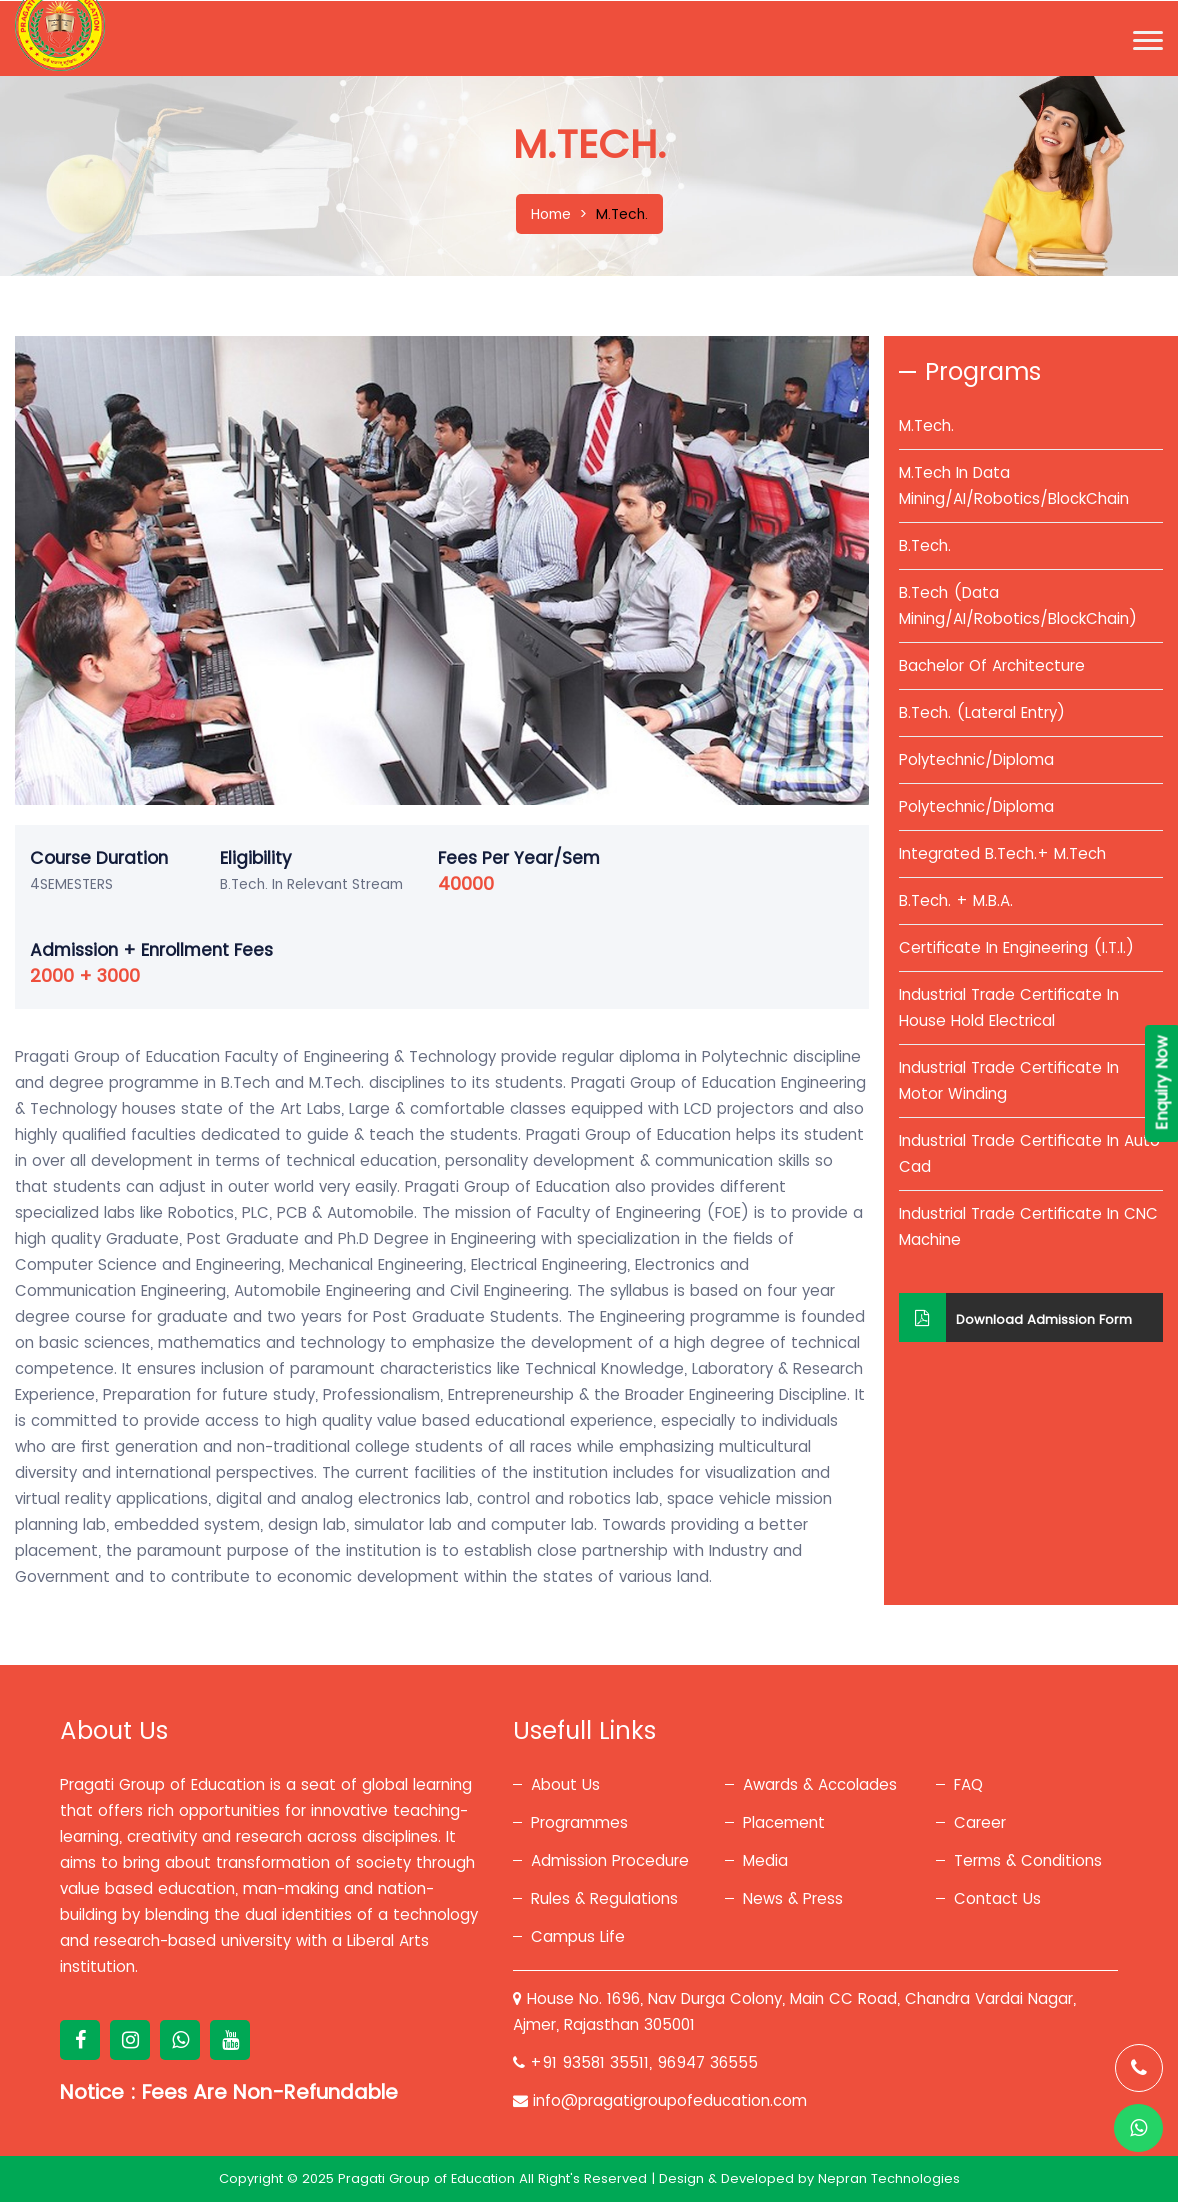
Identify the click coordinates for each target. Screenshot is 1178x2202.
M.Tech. (926, 425)
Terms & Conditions (1028, 1860)
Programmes (579, 1822)
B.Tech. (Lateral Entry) (982, 712)
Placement (784, 1822)
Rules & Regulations (604, 1898)
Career (980, 1822)
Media (765, 1860)
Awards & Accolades (820, 1784)
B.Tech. (925, 545)
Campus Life (578, 1936)
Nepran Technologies (889, 2178)
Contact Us (997, 1898)
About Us (565, 1784)
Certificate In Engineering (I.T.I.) (1016, 947)
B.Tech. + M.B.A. (956, 900)
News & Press (793, 1898)
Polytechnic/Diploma (976, 759)
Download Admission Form (1015, 1317)
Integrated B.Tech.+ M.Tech (1002, 853)
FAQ (968, 1784)
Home (551, 214)
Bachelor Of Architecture (992, 665)
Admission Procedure (610, 1860)
